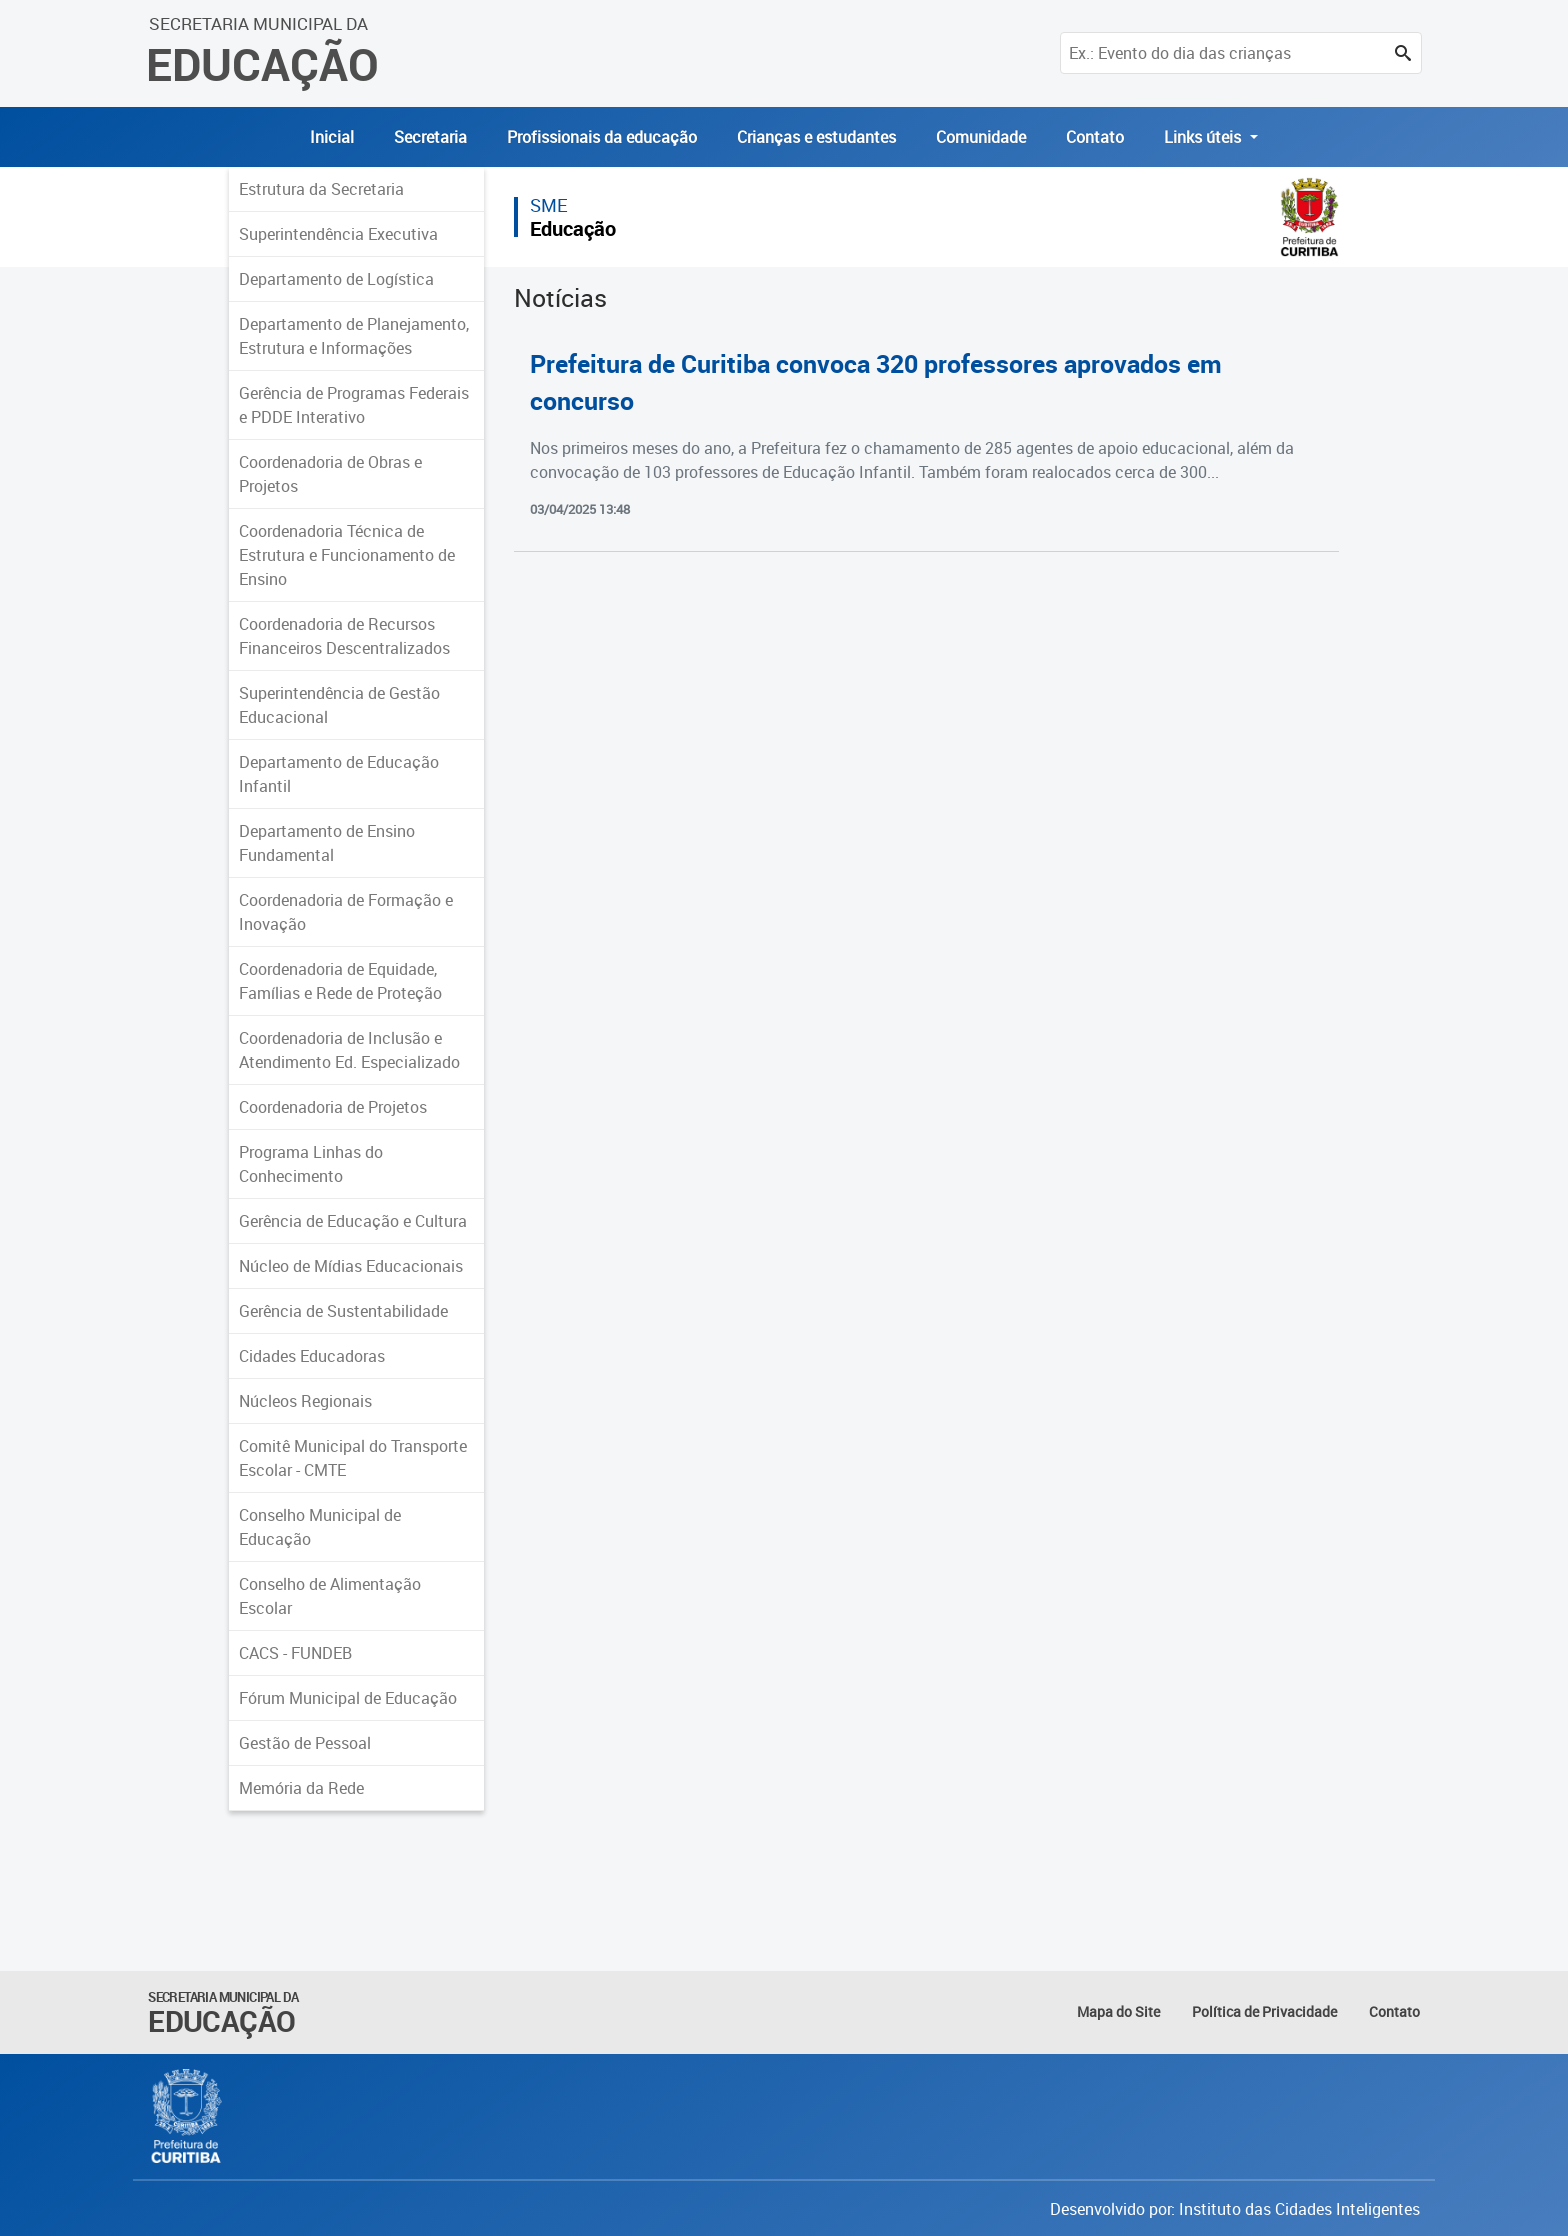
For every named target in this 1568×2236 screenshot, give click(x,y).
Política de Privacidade (1264, 2011)
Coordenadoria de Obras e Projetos (330, 474)
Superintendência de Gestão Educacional (339, 705)
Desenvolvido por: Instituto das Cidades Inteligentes (1235, 2209)
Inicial (332, 137)
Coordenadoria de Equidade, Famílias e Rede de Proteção (340, 981)
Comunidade (981, 137)
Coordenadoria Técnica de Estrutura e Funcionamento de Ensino (347, 555)
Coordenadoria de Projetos (333, 1107)
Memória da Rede (301, 1788)
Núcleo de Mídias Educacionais (351, 1266)
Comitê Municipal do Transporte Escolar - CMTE (353, 1458)
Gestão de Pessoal (305, 1743)
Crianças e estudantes (816, 137)
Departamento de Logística (336, 279)
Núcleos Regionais (305, 1401)
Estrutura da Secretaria (321, 189)
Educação (573, 228)
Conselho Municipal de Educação (320, 1527)
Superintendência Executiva (338, 234)
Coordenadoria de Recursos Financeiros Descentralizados (344, 636)
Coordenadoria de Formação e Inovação (346, 912)
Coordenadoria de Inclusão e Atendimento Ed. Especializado (349, 1050)
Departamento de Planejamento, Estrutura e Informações (354, 336)
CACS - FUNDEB (295, 1653)
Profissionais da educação (602, 137)
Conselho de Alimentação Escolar (330, 1596)
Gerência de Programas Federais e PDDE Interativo (354, 405)
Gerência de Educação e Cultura (353, 1221)
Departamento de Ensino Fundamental (327, 843)
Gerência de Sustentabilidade (343, 1311)
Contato (1095, 137)
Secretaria (430, 137)
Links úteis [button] (1204, 137)
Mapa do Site (1118, 2011)
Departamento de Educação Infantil (339, 774)
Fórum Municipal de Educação (348, 1698)
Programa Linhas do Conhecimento (311, 1164)
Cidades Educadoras (312, 1356)
